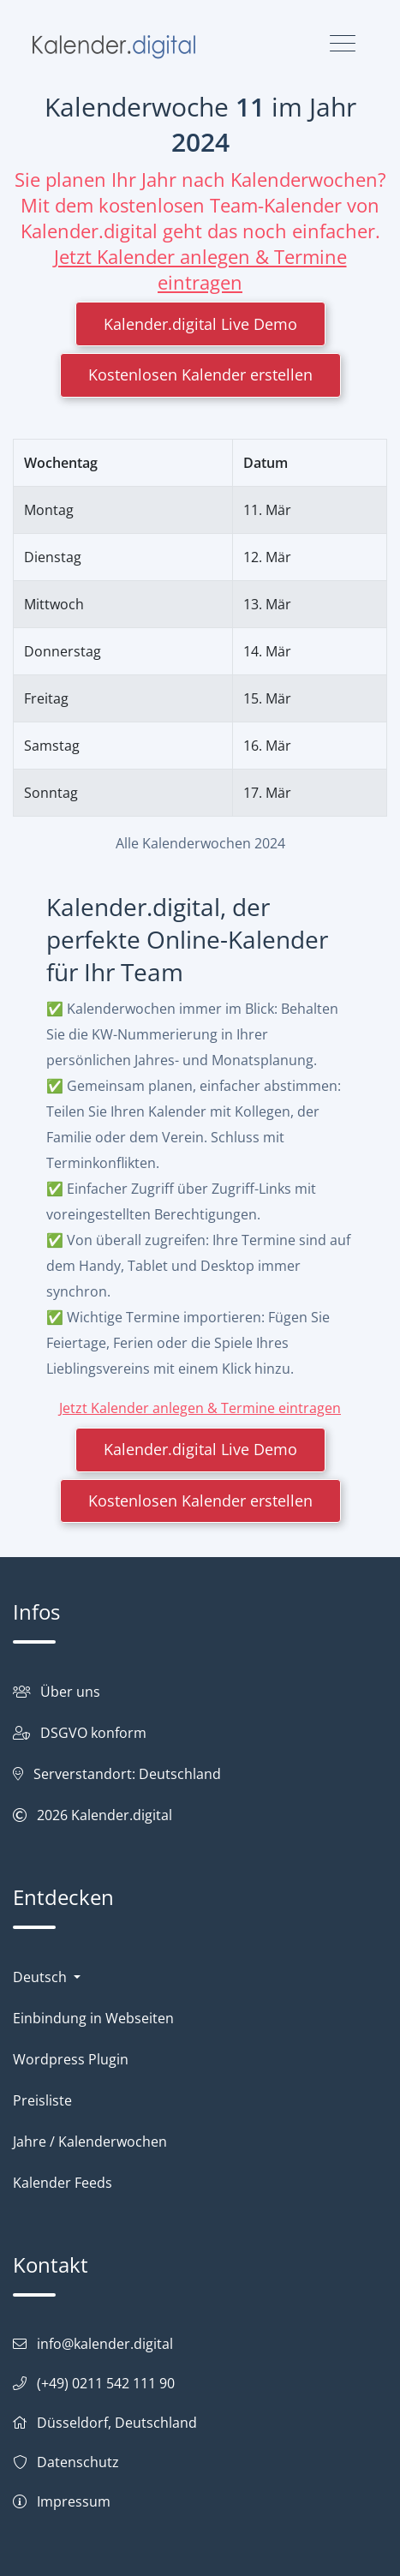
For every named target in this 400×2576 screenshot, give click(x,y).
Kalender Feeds (62, 2182)
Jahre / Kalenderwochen (90, 2141)
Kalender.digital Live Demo (200, 324)
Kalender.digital (121, 1815)
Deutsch (41, 1977)
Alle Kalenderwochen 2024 (200, 843)
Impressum (73, 2501)
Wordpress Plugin (70, 2059)
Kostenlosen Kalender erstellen (200, 374)
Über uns (70, 1691)
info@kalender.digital (105, 2343)
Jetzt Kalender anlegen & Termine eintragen (200, 269)
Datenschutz (78, 2462)
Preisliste (42, 2100)
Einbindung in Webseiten (93, 2018)
